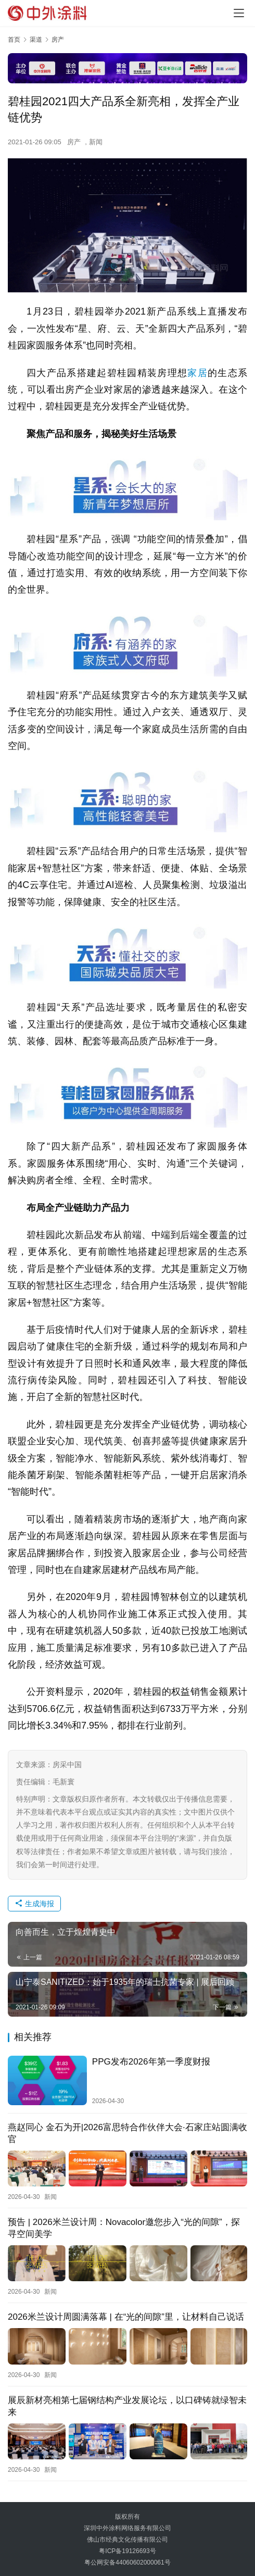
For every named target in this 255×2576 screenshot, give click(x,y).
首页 (14, 39)
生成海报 (34, 1903)
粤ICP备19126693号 (127, 2549)
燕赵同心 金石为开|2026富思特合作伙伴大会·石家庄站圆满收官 (127, 2133)
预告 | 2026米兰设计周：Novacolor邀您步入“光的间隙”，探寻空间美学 (124, 2228)
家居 (197, 373)
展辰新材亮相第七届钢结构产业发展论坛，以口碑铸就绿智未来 (127, 2405)
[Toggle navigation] (239, 13)
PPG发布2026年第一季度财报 (151, 2062)
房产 (74, 142)
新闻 (96, 142)
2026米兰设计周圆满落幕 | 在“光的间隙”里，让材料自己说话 (126, 2316)
